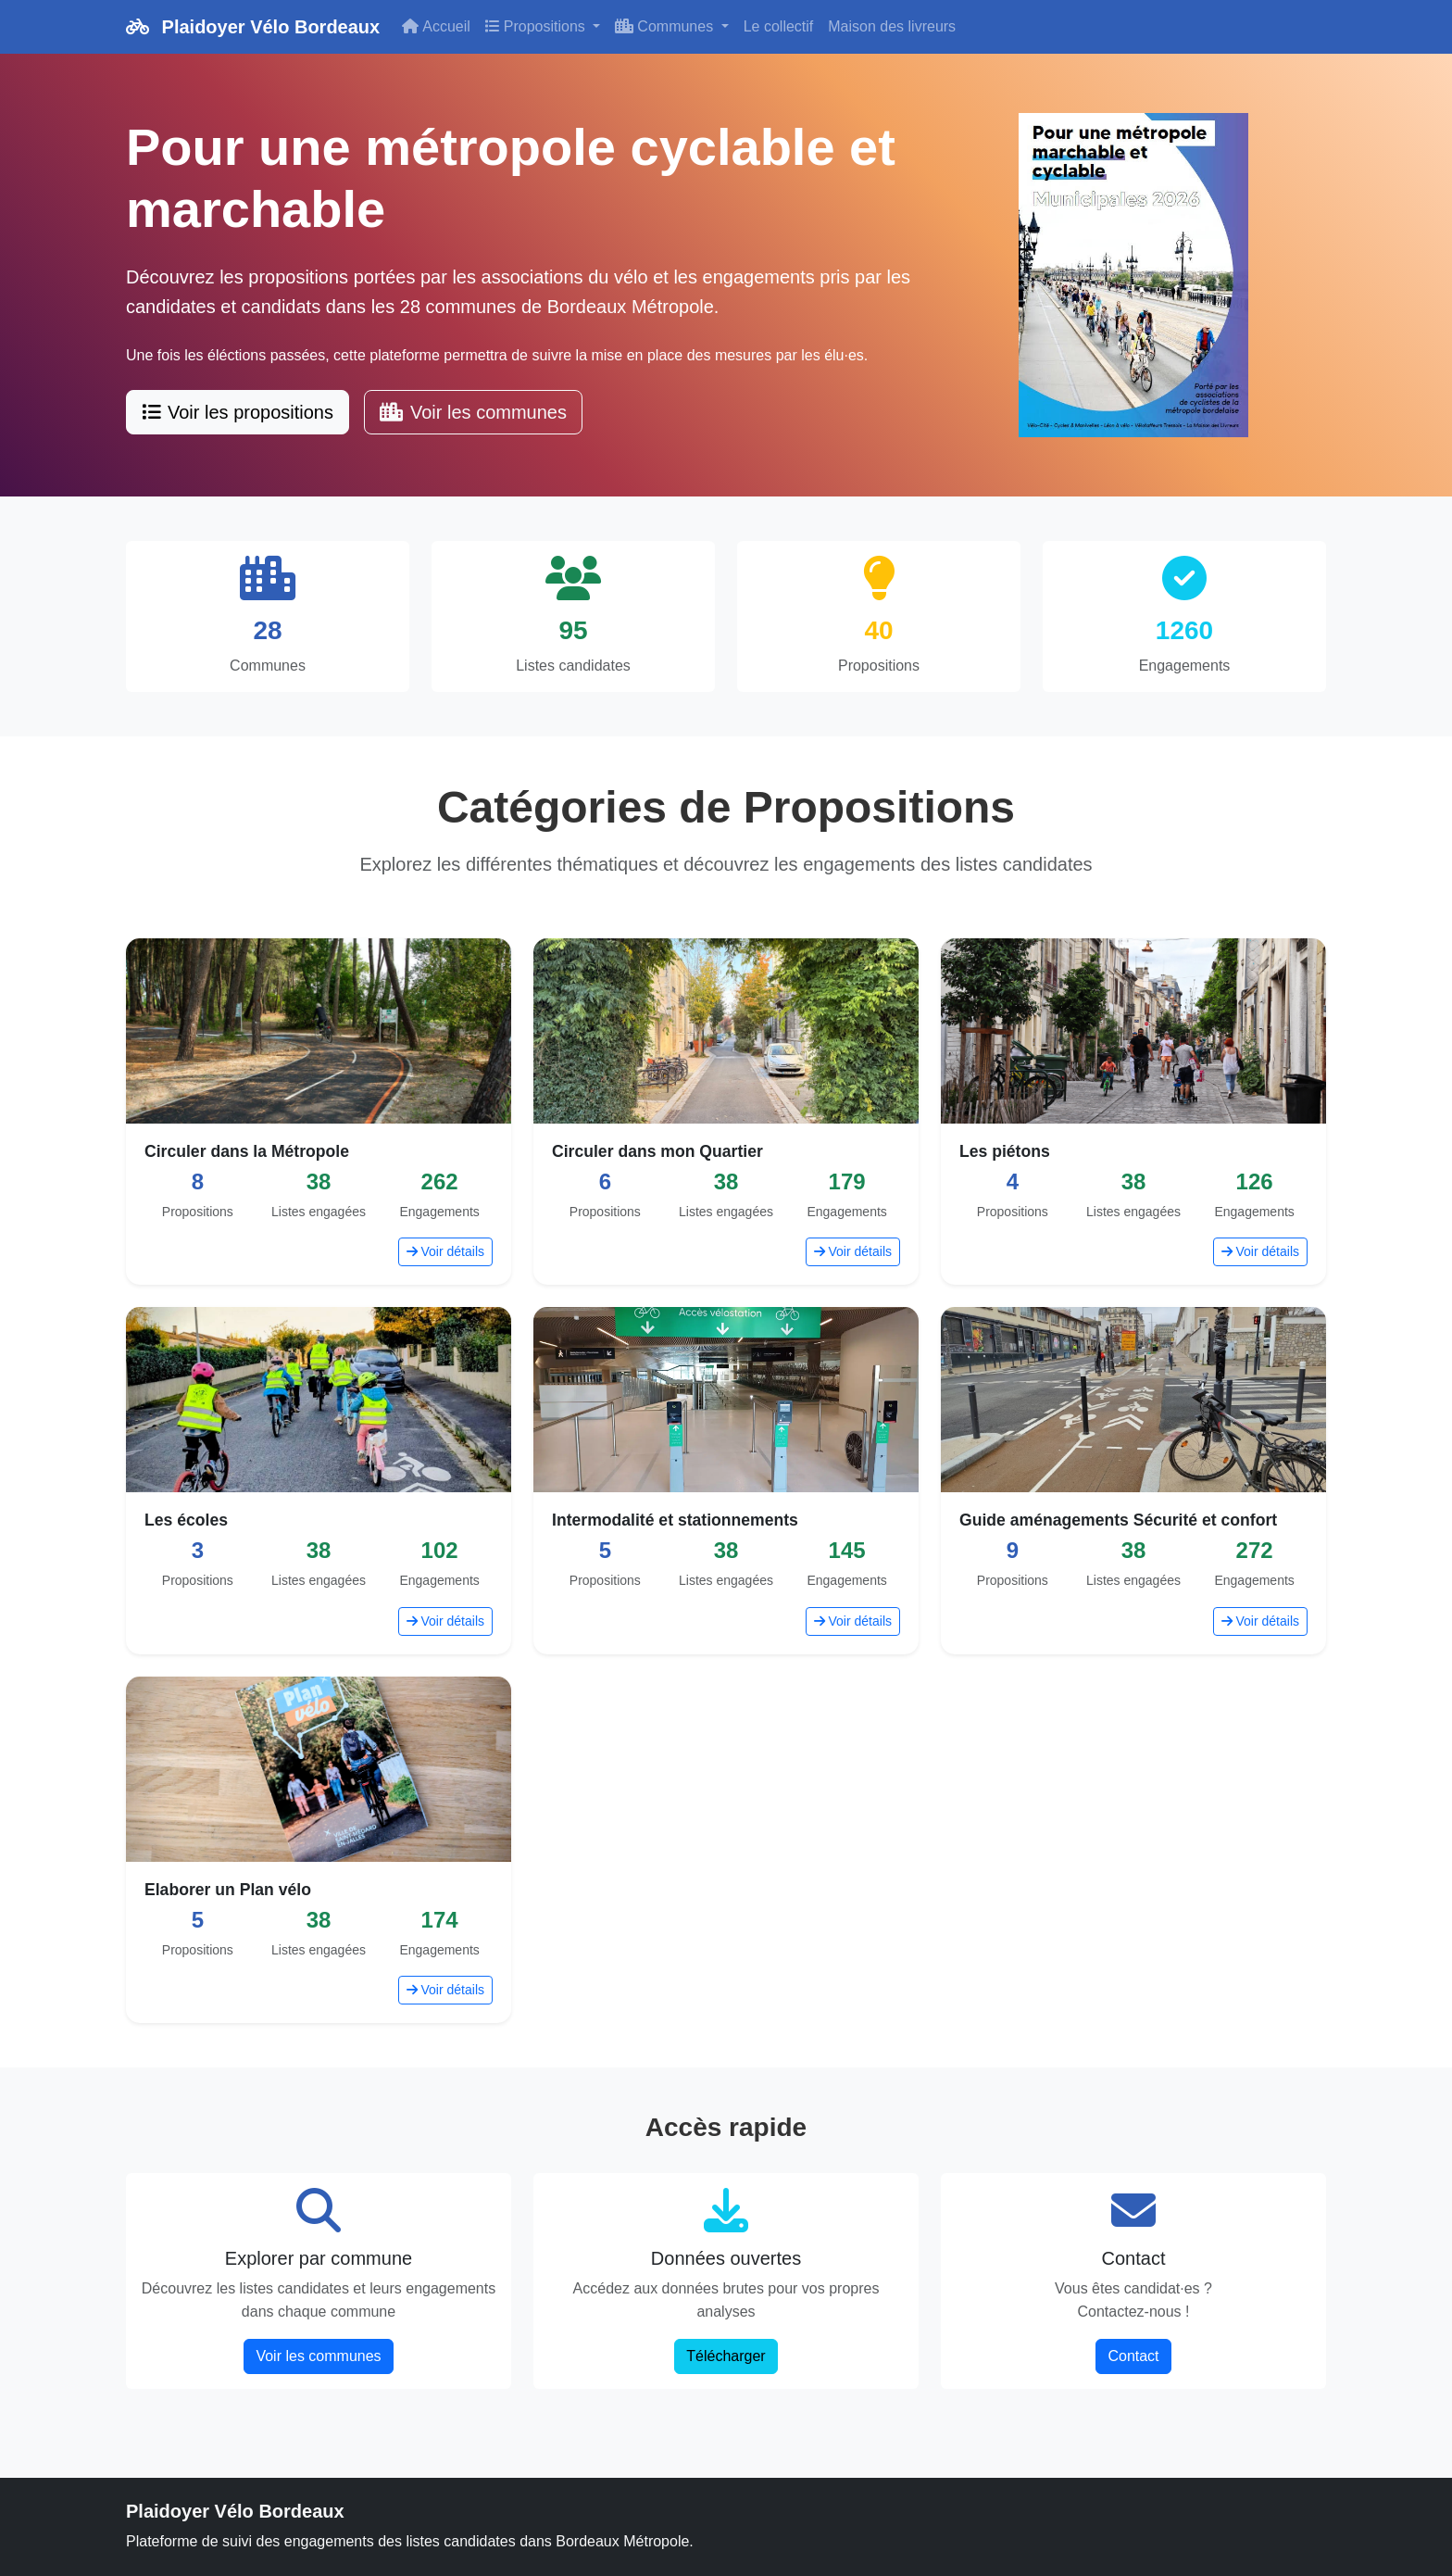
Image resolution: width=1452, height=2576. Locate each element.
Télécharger (725, 2356)
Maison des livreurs (892, 26)
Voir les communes (473, 412)
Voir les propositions (237, 412)
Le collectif (779, 26)
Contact (1133, 2356)
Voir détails (445, 1251)
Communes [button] (666, 26)
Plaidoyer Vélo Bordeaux (253, 27)
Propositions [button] (537, 26)
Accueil (436, 26)
